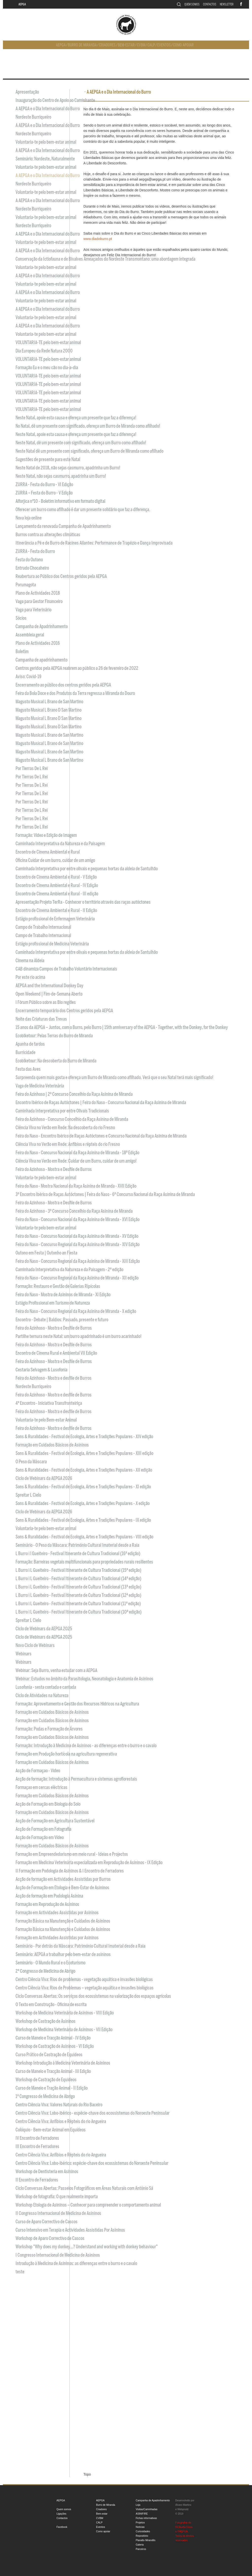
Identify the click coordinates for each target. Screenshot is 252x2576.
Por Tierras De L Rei (32, 768)
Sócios (21, 618)
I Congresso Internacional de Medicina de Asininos (58, 2255)
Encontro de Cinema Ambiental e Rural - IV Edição (57, 885)
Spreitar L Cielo (28, 1495)
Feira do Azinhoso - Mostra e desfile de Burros (54, 1378)
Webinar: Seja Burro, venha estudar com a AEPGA (56, 1670)
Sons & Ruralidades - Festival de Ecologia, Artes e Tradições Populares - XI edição (83, 1487)
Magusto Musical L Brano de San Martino (49, 701)
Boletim (22, 651)
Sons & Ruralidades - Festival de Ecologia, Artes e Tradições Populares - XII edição (84, 1470)
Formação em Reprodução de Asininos (47, 1904)
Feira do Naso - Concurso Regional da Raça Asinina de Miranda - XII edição (77, 1278)
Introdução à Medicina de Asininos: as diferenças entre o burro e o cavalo (76, 2263)
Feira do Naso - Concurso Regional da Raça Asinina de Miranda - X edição (76, 1311)
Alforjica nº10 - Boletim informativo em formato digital (60, 501)
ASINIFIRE (142, 2513)
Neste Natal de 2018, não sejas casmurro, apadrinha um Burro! (68, 468)
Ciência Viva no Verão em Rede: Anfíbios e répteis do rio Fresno (68, 1144)
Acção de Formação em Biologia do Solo (48, 1804)
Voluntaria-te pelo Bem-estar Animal (46, 1420)
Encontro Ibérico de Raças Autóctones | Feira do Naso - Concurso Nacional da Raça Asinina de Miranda (101, 1102)
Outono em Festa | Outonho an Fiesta (46, 1253)
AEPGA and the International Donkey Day (49, 985)
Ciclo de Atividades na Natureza (42, 1695)
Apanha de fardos (30, 1044)
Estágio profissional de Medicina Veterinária (52, 944)
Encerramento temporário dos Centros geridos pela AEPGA (64, 1011)
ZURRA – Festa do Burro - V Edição (44, 493)
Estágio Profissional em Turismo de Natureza (53, 1303)
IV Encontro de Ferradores (37, 2138)
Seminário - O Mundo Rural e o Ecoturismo (50, 1963)
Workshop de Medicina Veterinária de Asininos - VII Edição (64, 2029)
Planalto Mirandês (146, 2540)
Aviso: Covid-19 (28, 676)
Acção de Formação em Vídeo (40, 1837)
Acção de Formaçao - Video (38, 1771)
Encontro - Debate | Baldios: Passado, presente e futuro (62, 1320)
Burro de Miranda (82, 45)
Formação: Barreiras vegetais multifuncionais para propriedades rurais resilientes (84, 1562)
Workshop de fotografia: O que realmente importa (57, 2196)
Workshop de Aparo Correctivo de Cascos (50, 2238)
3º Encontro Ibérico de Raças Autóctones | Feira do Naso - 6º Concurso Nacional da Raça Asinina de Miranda (105, 1194)
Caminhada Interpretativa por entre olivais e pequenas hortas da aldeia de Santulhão (87, 869)
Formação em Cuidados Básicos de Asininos (52, 1445)
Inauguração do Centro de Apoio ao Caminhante (55, 100)
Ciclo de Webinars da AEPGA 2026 (44, 1478)
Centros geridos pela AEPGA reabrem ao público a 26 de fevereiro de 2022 (77, 668)
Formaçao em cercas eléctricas (41, 1787)
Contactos (209, 4)
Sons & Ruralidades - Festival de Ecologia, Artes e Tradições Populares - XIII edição (84, 1453)
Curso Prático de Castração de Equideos (49, 2054)
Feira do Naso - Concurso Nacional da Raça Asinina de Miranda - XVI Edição (78, 1219)
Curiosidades (143, 2531)
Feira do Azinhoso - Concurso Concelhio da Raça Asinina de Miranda (72, 1119)
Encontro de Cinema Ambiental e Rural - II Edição (56, 910)
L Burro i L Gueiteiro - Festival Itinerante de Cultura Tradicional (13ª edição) (78, 1587)
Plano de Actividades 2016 (38, 643)
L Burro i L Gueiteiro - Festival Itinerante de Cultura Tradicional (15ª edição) (78, 1570)
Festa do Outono (29, 560)
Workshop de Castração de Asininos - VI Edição (55, 2046)
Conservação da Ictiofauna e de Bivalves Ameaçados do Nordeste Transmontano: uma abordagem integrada (105, 259)
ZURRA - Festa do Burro (35, 551)
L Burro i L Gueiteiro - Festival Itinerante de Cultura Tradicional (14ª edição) (78, 1578)
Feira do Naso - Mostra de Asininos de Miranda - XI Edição (63, 1294)
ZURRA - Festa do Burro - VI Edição (44, 484)
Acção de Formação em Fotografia (43, 1829)
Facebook (62, 2527)
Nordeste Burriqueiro (33, 117)
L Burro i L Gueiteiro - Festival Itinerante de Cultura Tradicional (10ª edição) (79, 1612)
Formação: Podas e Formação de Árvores (49, 1729)
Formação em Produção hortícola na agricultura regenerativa (66, 1754)
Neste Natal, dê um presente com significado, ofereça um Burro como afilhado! (81, 443)
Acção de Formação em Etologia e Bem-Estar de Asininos (62, 1887)
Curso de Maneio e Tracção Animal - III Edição (53, 2071)
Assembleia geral (30, 635)
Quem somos (192, 4)
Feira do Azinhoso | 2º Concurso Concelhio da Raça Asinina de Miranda (74, 1094)
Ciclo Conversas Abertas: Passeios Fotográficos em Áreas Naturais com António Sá (84, 2188)
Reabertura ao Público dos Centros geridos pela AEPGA (61, 576)
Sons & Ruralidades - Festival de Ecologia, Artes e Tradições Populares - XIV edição (84, 1436)
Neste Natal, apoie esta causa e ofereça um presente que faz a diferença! (76, 418)
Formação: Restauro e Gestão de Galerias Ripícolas (58, 1286)
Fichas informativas (146, 2518)
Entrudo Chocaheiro (32, 568)
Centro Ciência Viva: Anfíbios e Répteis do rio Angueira (61, 2121)
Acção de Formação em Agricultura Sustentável (55, 1821)
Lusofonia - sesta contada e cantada (46, 1687)
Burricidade (25, 1052)
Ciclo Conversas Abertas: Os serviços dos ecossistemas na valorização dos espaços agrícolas (93, 1996)
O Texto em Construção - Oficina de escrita (51, 2004)
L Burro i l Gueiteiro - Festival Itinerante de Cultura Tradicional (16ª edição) (78, 1553)
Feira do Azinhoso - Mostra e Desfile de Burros (54, 1169)
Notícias (140, 2527)
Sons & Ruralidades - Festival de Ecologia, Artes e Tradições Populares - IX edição (83, 1520)
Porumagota (26, 585)
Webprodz (183, 2509)
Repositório (142, 2535)
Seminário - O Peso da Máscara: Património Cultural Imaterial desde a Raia (77, 1545)
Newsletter (227, 4)
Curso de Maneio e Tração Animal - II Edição (52, 2088)
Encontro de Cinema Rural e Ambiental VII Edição (56, 1353)
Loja (138, 2505)
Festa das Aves (28, 1069)
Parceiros (141, 2549)
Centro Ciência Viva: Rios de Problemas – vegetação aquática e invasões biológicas (85, 1988)
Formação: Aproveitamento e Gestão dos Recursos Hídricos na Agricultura (77, 1704)
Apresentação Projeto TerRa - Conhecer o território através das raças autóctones (83, 902)
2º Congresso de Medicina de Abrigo (45, 1971)
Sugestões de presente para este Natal (48, 459)
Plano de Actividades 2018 (38, 593)
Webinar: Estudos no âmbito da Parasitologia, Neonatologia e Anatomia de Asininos (84, 1679)
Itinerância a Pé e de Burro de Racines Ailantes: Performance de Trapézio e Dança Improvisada (94, 543)
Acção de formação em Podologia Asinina (49, 1896)
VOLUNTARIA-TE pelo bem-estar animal (48, 342)
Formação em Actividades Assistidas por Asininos (57, 1912)
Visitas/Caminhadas (147, 2509)
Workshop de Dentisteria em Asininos (47, 2171)
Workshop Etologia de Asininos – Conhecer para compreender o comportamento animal (88, 2205)
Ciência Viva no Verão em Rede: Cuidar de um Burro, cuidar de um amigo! (76, 1161)
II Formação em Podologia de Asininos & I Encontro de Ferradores (70, 1871)
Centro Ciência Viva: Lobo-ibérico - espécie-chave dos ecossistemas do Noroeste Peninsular (93, 2113)
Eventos (164, 45)
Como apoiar (183, 45)
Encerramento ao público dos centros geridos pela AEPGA (63, 685)
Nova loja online (29, 518)
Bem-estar (126, 45)
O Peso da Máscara (31, 1461)
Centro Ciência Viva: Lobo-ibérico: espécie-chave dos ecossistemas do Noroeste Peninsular (92, 2163)
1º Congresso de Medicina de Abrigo (45, 2096)
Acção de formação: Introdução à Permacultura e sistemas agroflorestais (76, 1779)
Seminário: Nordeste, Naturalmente (45, 159)
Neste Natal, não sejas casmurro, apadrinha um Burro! (61, 476)
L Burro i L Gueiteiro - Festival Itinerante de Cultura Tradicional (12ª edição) (78, 1595)
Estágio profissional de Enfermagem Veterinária (55, 919)
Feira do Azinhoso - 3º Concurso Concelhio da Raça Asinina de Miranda (74, 1211)
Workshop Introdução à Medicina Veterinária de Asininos (63, 2063)
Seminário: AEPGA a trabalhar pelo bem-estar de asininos (63, 1954)
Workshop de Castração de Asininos (46, 2021)
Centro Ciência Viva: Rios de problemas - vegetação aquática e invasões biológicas (84, 1979)
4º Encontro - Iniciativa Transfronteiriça (49, 1403)
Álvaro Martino (183, 2505)
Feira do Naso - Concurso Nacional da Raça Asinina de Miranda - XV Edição (77, 1236)
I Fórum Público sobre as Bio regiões (46, 1002)
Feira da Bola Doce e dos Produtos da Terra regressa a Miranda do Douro (75, 693)
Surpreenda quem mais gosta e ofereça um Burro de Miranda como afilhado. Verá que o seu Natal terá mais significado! (114, 1077)
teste (20, 2272)
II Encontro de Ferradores (37, 2180)
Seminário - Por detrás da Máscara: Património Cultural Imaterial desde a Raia (80, 1946)
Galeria (140, 2544)
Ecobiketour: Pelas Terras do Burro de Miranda (54, 1036)
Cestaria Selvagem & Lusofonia (41, 1370)
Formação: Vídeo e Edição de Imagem (46, 835)
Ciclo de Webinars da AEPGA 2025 (44, 1629)
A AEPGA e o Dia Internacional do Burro (48, 109)
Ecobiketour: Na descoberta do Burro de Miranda (56, 1061)
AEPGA (22, 4)
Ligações (61, 2513)
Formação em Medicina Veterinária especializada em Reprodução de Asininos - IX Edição (89, 1862)
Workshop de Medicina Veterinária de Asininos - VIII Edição (65, 2013)
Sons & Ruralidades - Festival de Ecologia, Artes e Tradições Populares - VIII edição (84, 1537)
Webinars (24, 1654)
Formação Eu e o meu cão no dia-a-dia (47, 367)
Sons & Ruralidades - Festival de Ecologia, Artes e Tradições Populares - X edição (83, 1503)
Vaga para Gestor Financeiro (39, 601)
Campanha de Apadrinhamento (42, 626)
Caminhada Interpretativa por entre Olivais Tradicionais (62, 1111)
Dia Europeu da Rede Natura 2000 (44, 351)
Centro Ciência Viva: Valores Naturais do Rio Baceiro (59, 2105)
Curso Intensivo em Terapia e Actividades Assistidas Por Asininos (70, 2230)
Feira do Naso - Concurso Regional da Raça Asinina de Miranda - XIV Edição (78, 1244)
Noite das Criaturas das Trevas (41, 1019)
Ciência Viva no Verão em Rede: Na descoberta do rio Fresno (65, 1127)
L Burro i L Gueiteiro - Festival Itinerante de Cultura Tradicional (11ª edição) (78, 1603)
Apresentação (27, 92)
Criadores (107, 45)
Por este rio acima (30, 977)
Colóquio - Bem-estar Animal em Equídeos (51, 2130)
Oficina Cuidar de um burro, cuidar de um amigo (55, 860)
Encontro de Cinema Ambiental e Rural (48, 852)
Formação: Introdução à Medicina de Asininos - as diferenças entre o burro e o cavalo (86, 1745)
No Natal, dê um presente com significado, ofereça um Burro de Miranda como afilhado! (88, 426)
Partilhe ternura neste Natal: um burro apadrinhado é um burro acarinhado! (79, 1336)
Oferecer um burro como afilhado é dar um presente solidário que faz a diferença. (83, 509)
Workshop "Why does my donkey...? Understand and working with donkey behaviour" (87, 2247)
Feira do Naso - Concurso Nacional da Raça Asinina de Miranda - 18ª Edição (77, 1152)
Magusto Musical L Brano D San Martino (48, 710)
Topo (87, 2474)
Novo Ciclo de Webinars (35, 1645)
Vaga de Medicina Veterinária (40, 1086)
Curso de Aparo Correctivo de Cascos (47, 2221)
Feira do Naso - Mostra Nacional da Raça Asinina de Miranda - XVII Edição (76, 1186)
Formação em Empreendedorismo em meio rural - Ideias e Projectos (72, 1854)
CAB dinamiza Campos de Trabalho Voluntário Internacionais (66, 969)
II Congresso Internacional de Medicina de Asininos (58, 2213)
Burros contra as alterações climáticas (48, 534)
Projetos (140, 2522)
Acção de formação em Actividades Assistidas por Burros (63, 1879)
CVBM (141, 45)
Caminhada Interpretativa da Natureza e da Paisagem (60, 843)
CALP (151, 45)
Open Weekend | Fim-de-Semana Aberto (49, 994)
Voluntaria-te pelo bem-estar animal (46, 142)
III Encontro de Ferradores (37, 2146)
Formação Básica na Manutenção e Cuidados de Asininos (63, 1921)
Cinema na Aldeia (30, 960)
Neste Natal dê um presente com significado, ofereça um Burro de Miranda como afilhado (89, 451)
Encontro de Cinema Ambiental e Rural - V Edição (56, 877)
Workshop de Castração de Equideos (46, 2080)
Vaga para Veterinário (33, 610)
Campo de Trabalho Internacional (43, 927)
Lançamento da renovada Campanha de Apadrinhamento (63, 526)
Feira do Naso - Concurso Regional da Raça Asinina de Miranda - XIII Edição (78, 1261)
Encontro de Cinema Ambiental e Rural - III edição (57, 894)
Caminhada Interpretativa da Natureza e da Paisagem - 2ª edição (69, 1269)
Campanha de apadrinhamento (41, 660)
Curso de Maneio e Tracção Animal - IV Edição (53, 2038)
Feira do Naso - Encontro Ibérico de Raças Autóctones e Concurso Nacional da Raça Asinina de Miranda (101, 1136)
